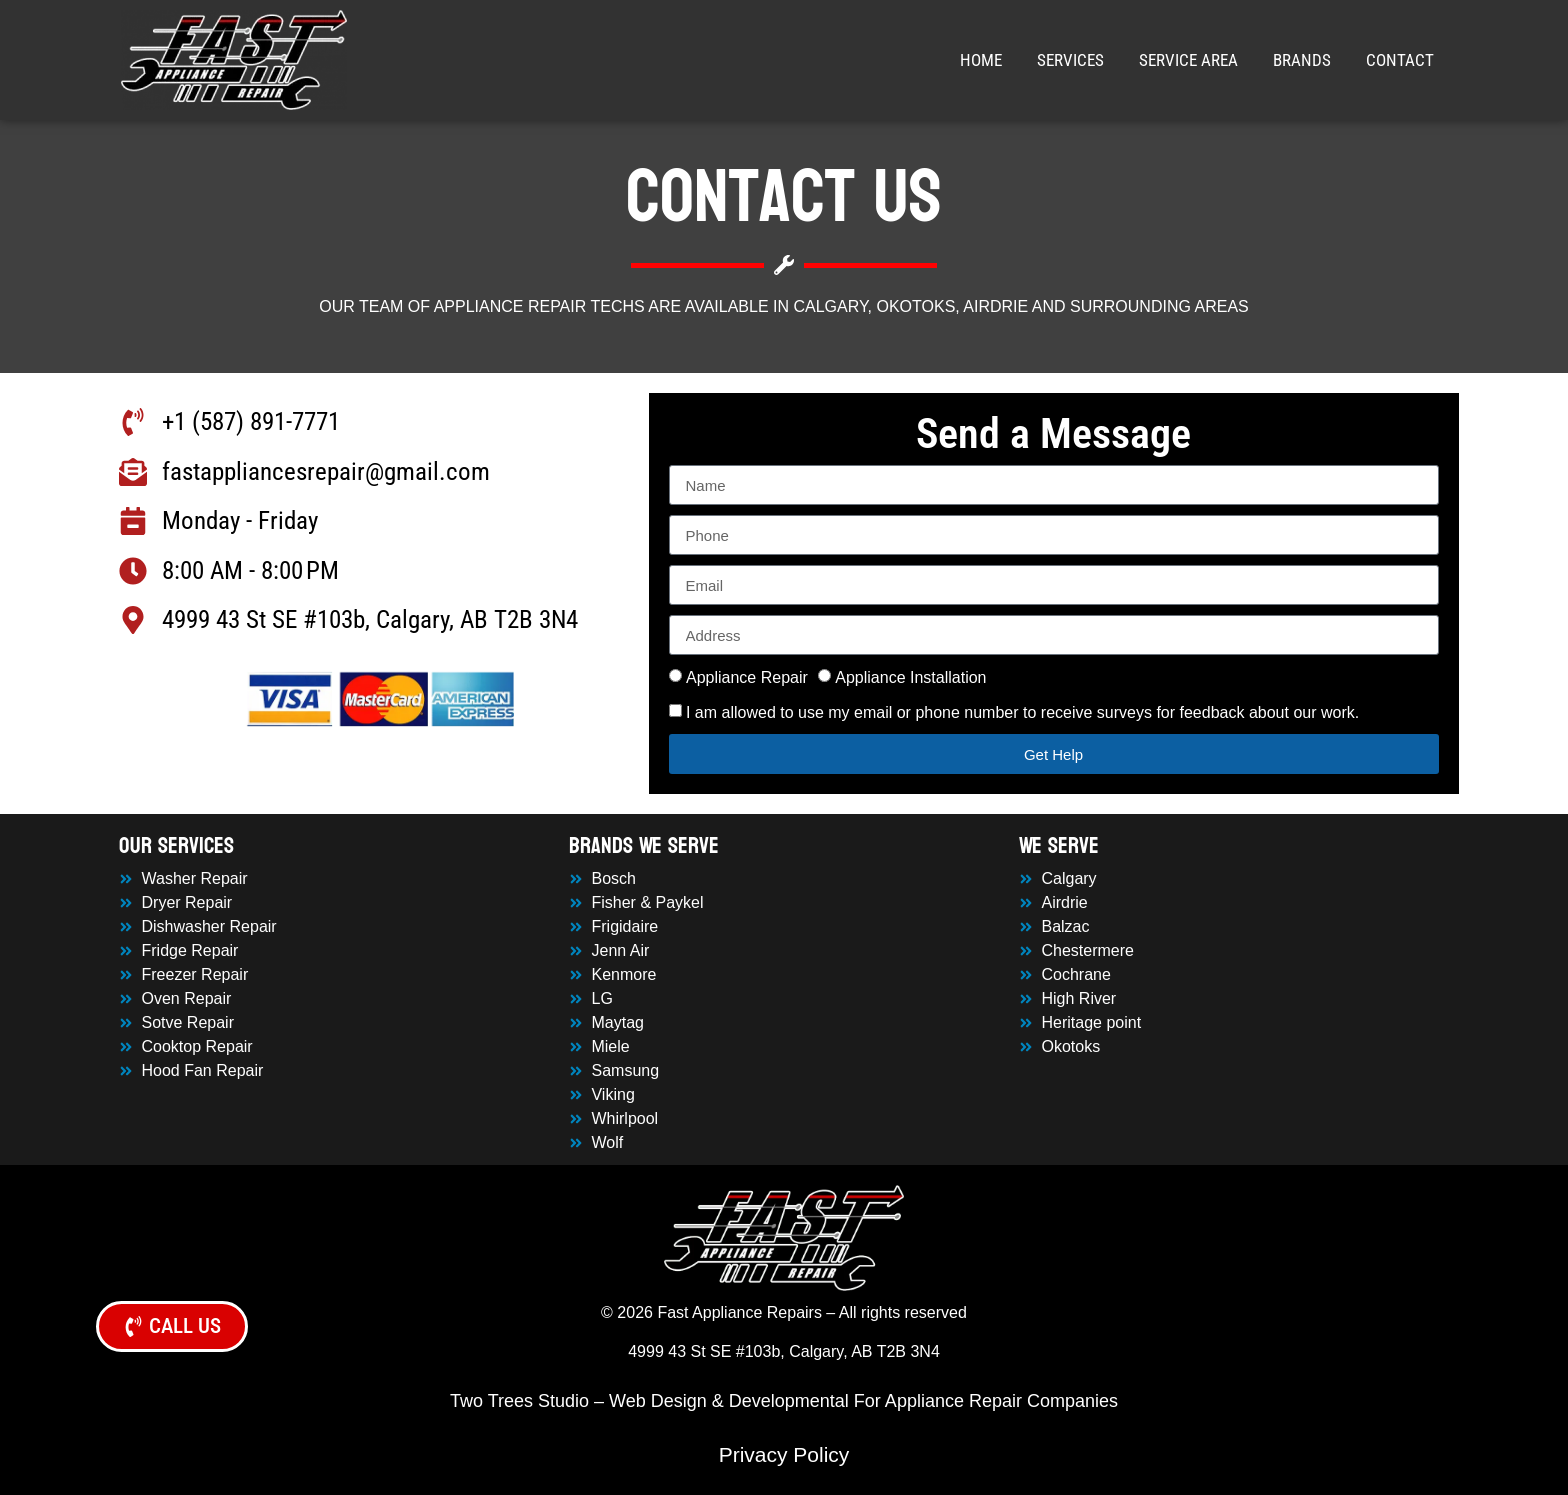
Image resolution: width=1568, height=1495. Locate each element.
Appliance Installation (910, 677)
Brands (1302, 60)
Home (981, 60)
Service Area (1188, 60)
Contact (1400, 60)
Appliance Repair (747, 677)
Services (1070, 60)
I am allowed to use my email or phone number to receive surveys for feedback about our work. (1022, 712)
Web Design (658, 1401)
